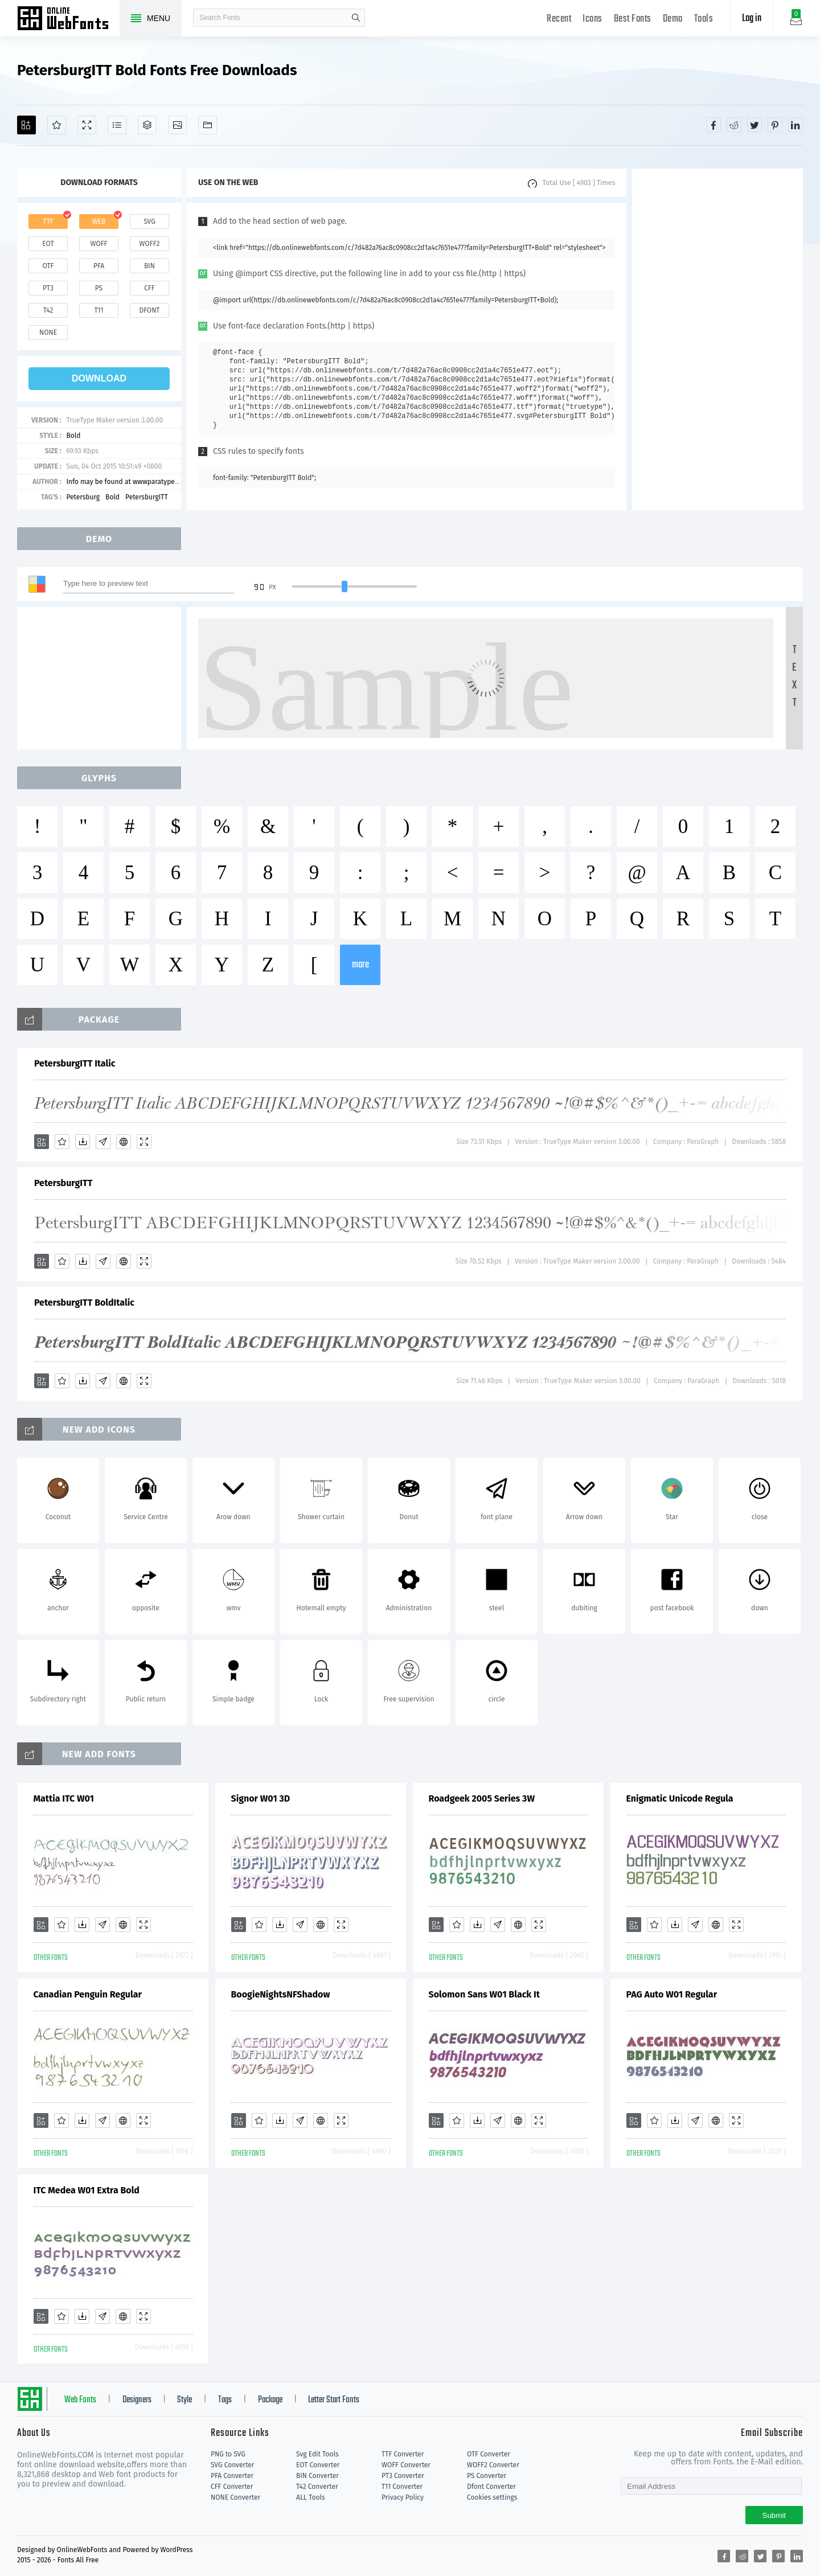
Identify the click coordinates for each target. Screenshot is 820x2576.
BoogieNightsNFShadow (280, 1994)
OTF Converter (488, 2454)
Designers (136, 2400)
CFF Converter (232, 2487)
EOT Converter (317, 2465)
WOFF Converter (406, 2465)
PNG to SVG (228, 2454)
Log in (751, 18)
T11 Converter (402, 2487)
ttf (48, 221)
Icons (592, 19)
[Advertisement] (717, 339)
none (48, 333)
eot (48, 244)
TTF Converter (403, 2454)
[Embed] (123, 1141)
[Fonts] (207, 125)
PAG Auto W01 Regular (672, 1994)
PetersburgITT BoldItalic (84, 1302)
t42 (48, 310)
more (360, 965)
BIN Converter (317, 2476)
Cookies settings (492, 2497)
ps (98, 288)
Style (184, 2400)
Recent (559, 19)
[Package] (147, 125)
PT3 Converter (403, 2476)
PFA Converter (232, 2476)
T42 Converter (317, 2487)
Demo (673, 19)
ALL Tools (310, 2497)
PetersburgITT (146, 497)
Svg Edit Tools (317, 2454)
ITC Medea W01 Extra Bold (87, 2190)
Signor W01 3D (260, 1798)
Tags (225, 2400)
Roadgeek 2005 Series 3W (482, 1798)
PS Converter (486, 2476)
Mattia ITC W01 (64, 1798)
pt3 (48, 288)
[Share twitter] (754, 124)
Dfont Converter (491, 2487)
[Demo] (86, 125)
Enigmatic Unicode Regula (679, 1798)
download (99, 378)
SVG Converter (232, 2465)
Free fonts (68, 19)
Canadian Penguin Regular (88, 1994)
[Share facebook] (713, 124)
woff (98, 244)
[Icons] (177, 125)
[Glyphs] (117, 125)
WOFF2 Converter (493, 2465)
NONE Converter (235, 2497)
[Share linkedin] (795, 124)
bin (149, 266)
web (99, 221)
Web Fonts (80, 2400)
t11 (98, 310)
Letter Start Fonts (333, 2400)
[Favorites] (56, 125)
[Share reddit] (734, 124)
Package (270, 2400)
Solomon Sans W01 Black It (484, 1994)
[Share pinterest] (775, 124)
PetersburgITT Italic (74, 1063)
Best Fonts (632, 19)
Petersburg (83, 497)
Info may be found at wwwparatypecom (126, 482)
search (355, 17)
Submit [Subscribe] (774, 2515)
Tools (704, 19)
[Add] (26, 125)
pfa (98, 266)
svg (149, 221)
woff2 (150, 244)
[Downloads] (82, 1141)
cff (149, 288)
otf (48, 266)
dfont (149, 310)
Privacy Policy (403, 2497)
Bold (73, 436)
